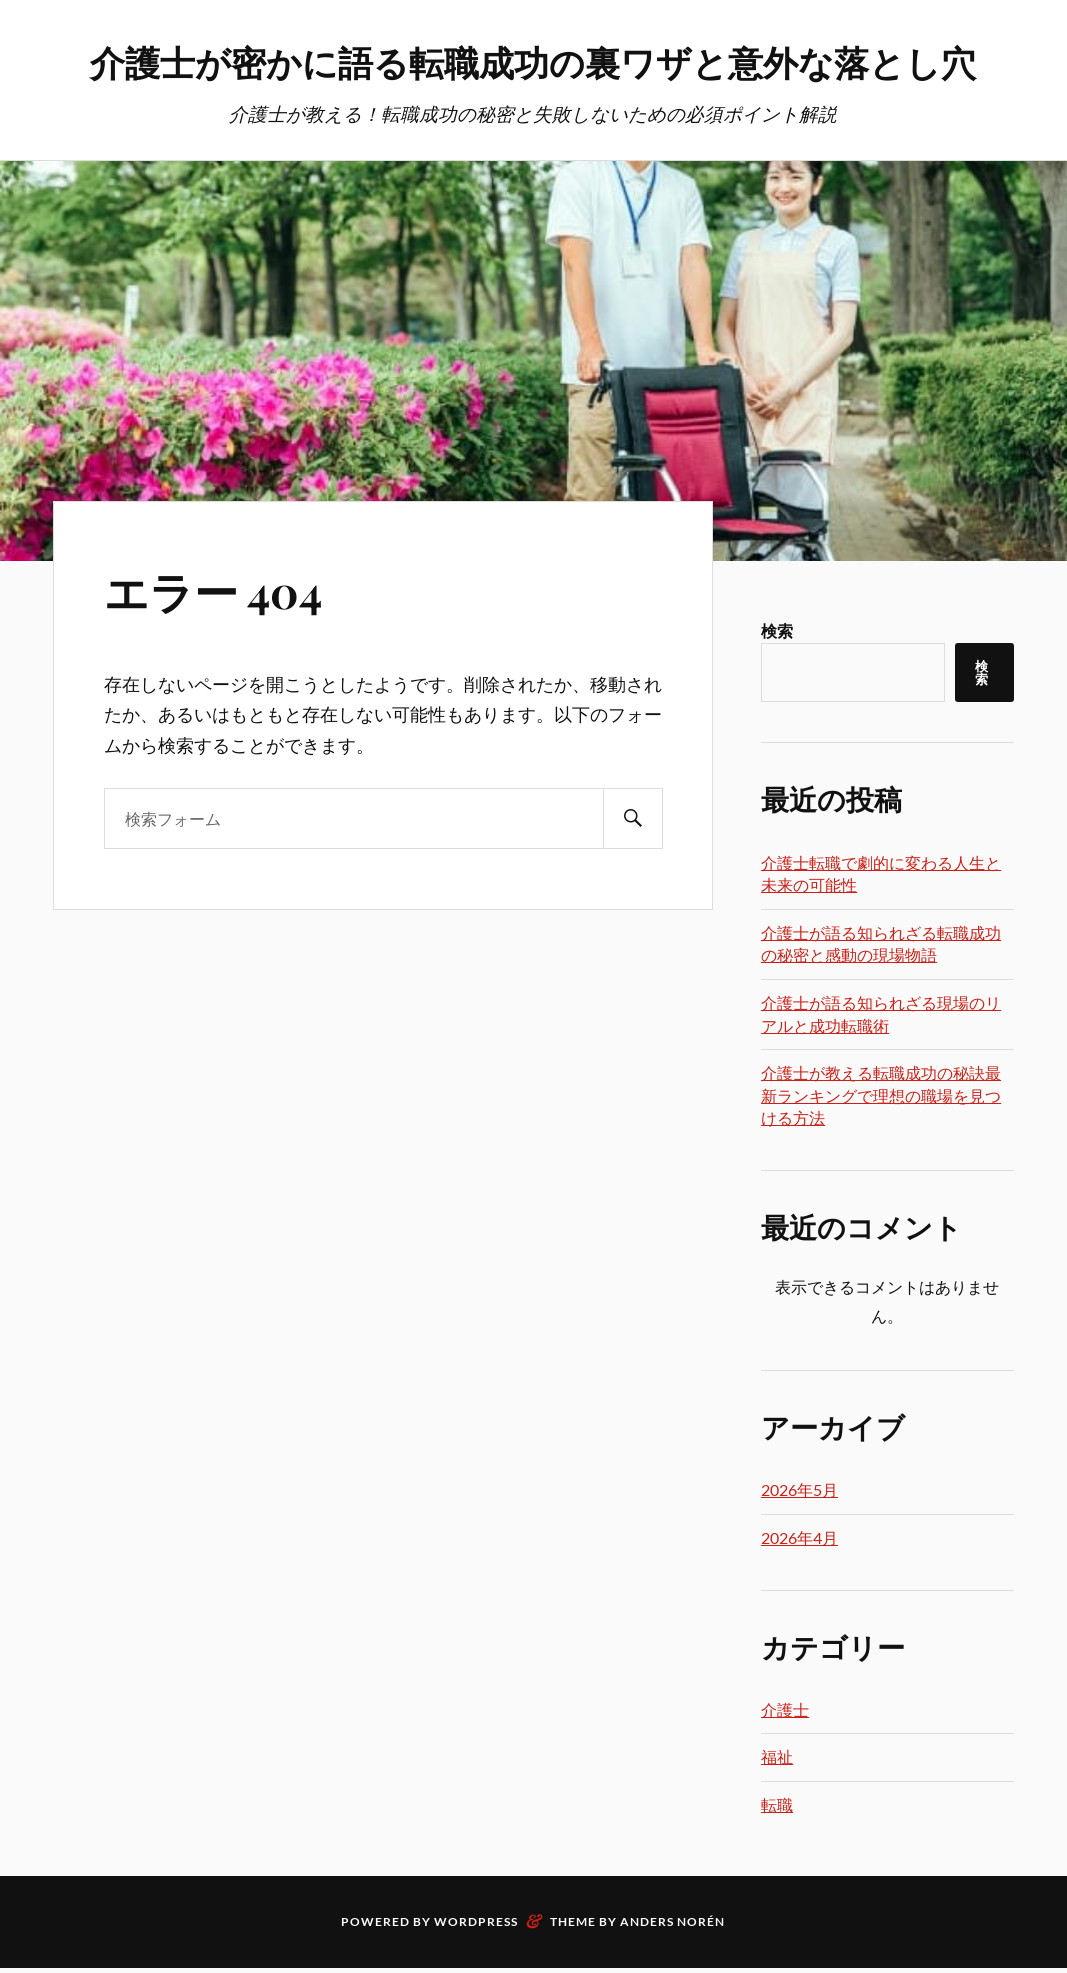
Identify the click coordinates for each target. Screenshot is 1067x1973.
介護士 (785, 1764)
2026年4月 (799, 1592)
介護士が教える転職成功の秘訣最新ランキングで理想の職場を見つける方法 (881, 1150)
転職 (777, 1859)
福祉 (777, 1811)
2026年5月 (799, 1544)
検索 (777, 685)
